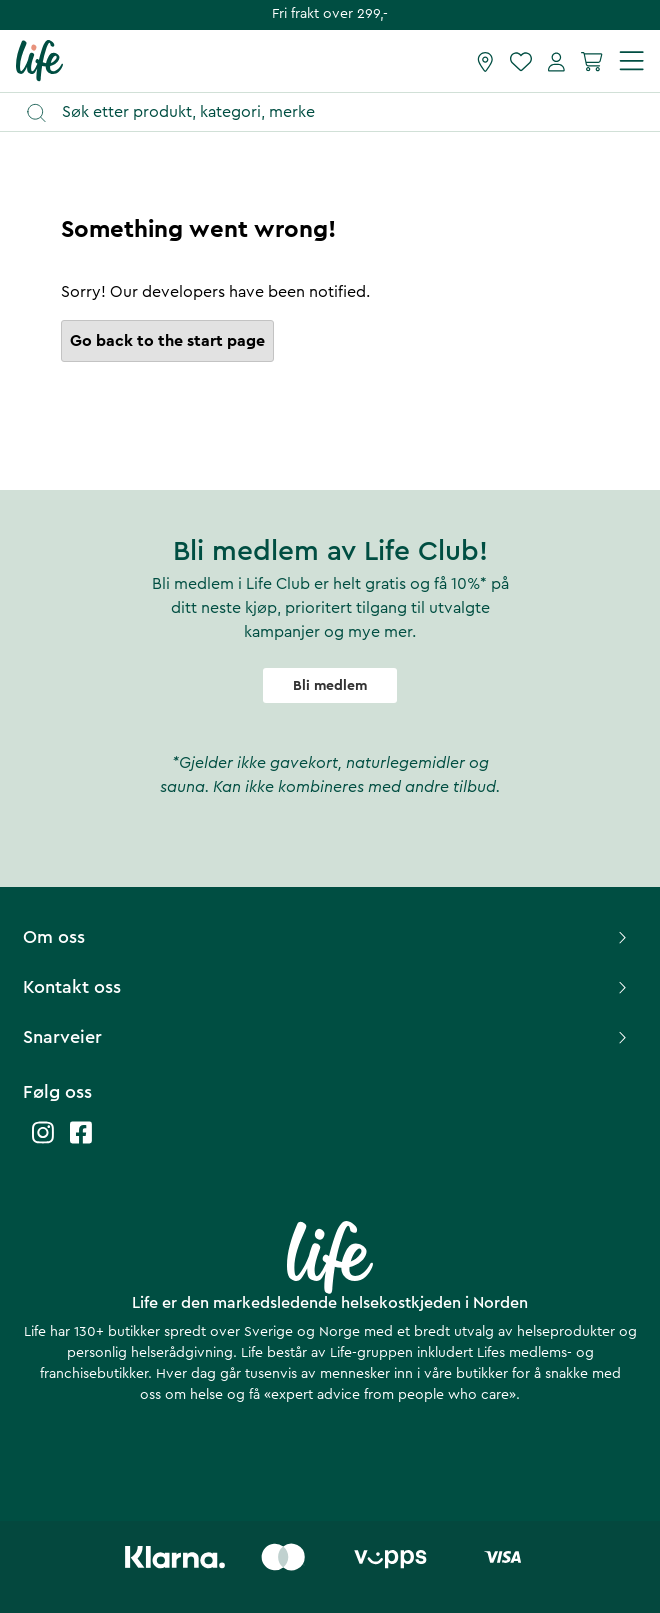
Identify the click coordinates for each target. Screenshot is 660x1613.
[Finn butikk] (485, 61)
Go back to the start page (167, 341)
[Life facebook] (81, 1142)
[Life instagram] (43, 1142)
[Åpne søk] (339, 112)
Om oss (327, 937)
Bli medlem (330, 686)
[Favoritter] (521, 61)
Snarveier (327, 1037)
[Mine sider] (556, 61)
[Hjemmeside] (39, 60)
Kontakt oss (327, 987)
